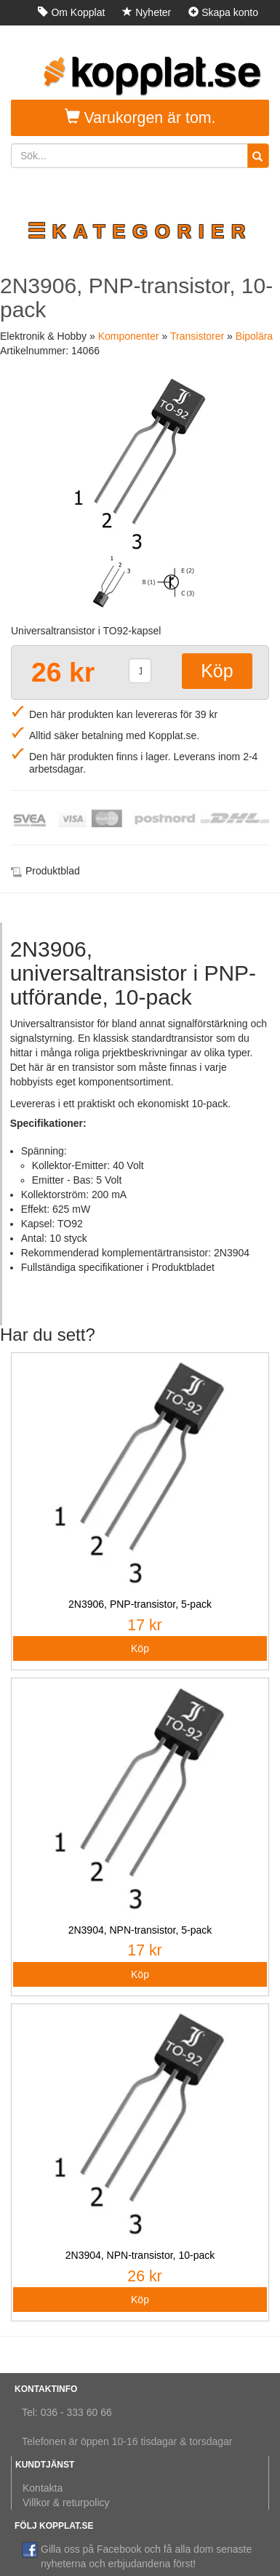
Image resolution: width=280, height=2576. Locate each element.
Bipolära (254, 336)
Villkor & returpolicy (66, 2502)
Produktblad (52, 871)
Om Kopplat (71, 12)
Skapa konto (223, 12)
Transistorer (197, 336)
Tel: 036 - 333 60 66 (67, 2412)
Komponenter (128, 336)
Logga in (232, 38)
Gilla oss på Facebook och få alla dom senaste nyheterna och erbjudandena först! (137, 2555)
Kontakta (43, 2488)
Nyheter (146, 12)
